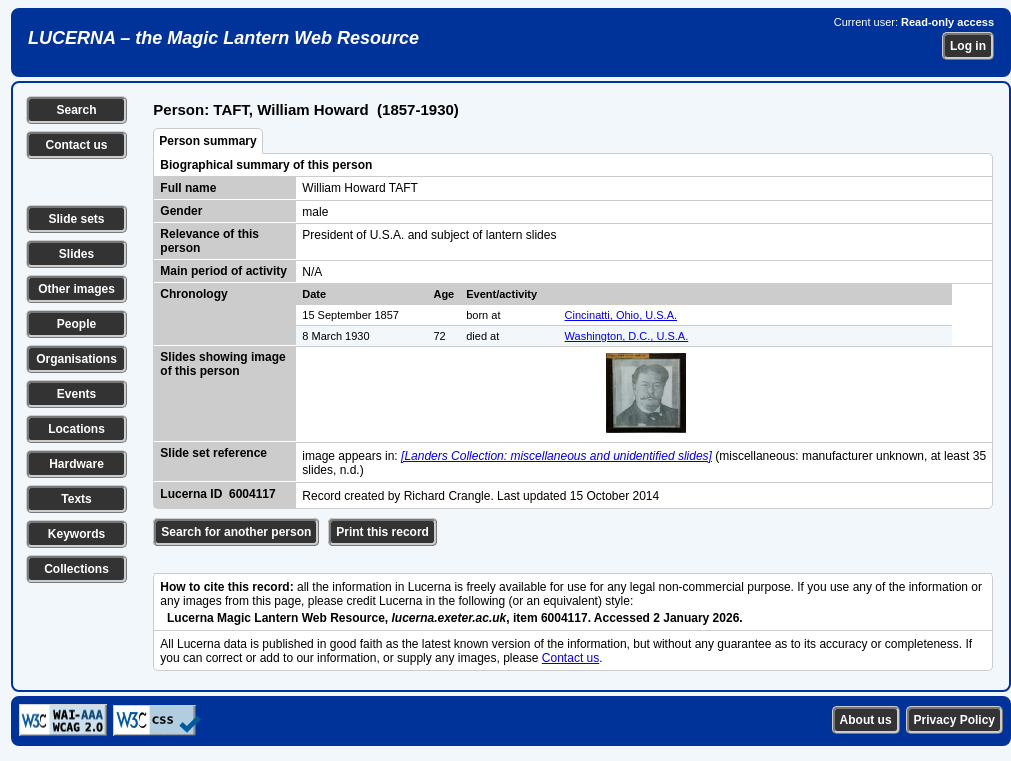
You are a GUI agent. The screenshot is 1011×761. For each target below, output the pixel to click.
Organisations (76, 359)
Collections (76, 569)
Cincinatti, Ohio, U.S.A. (621, 315)
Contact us (76, 145)
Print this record (382, 532)
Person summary (207, 141)
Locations (76, 429)
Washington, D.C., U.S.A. (627, 336)
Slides (76, 254)
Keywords (76, 534)
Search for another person (236, 532)
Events (76, 394)
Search (76, 110)
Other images (76, 289)
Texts (76, 499)
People (76, 324)
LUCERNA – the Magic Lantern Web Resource (223, 38)
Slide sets (76, 219)
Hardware (76, 464)
